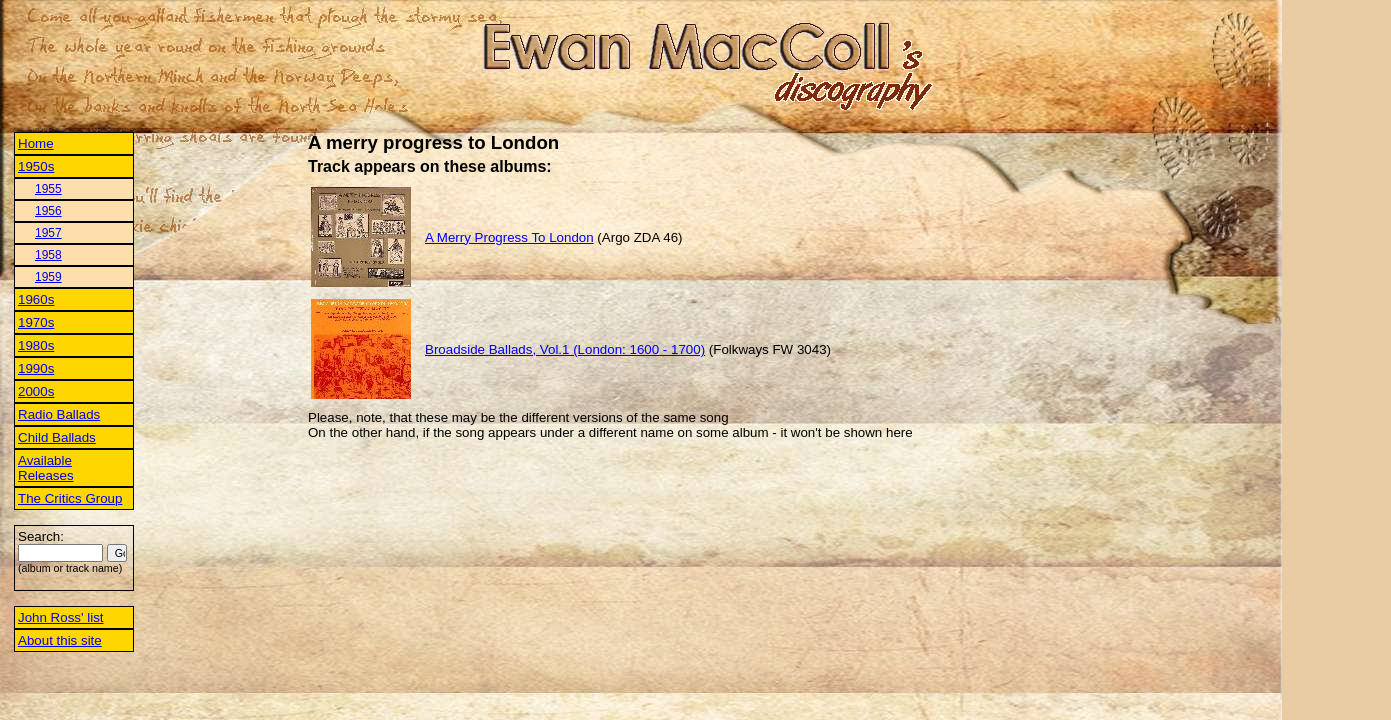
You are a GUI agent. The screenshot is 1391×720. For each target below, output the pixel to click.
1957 (48, 233)
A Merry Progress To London (509, 237)
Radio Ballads (59, 414)
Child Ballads (57, 437)
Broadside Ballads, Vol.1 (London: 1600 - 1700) (565, 349)
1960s (36, 299)
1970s (36, 322)
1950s (36, 166)
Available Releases (46, 468)
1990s (36, 368)
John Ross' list (61, 617)
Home (36, 143)
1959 (48, 277)
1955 (48, 189)
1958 (48, 255)
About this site (60, 640)
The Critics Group (70, 498)
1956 (48, 211)
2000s (36, 391)
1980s (36, 345)
